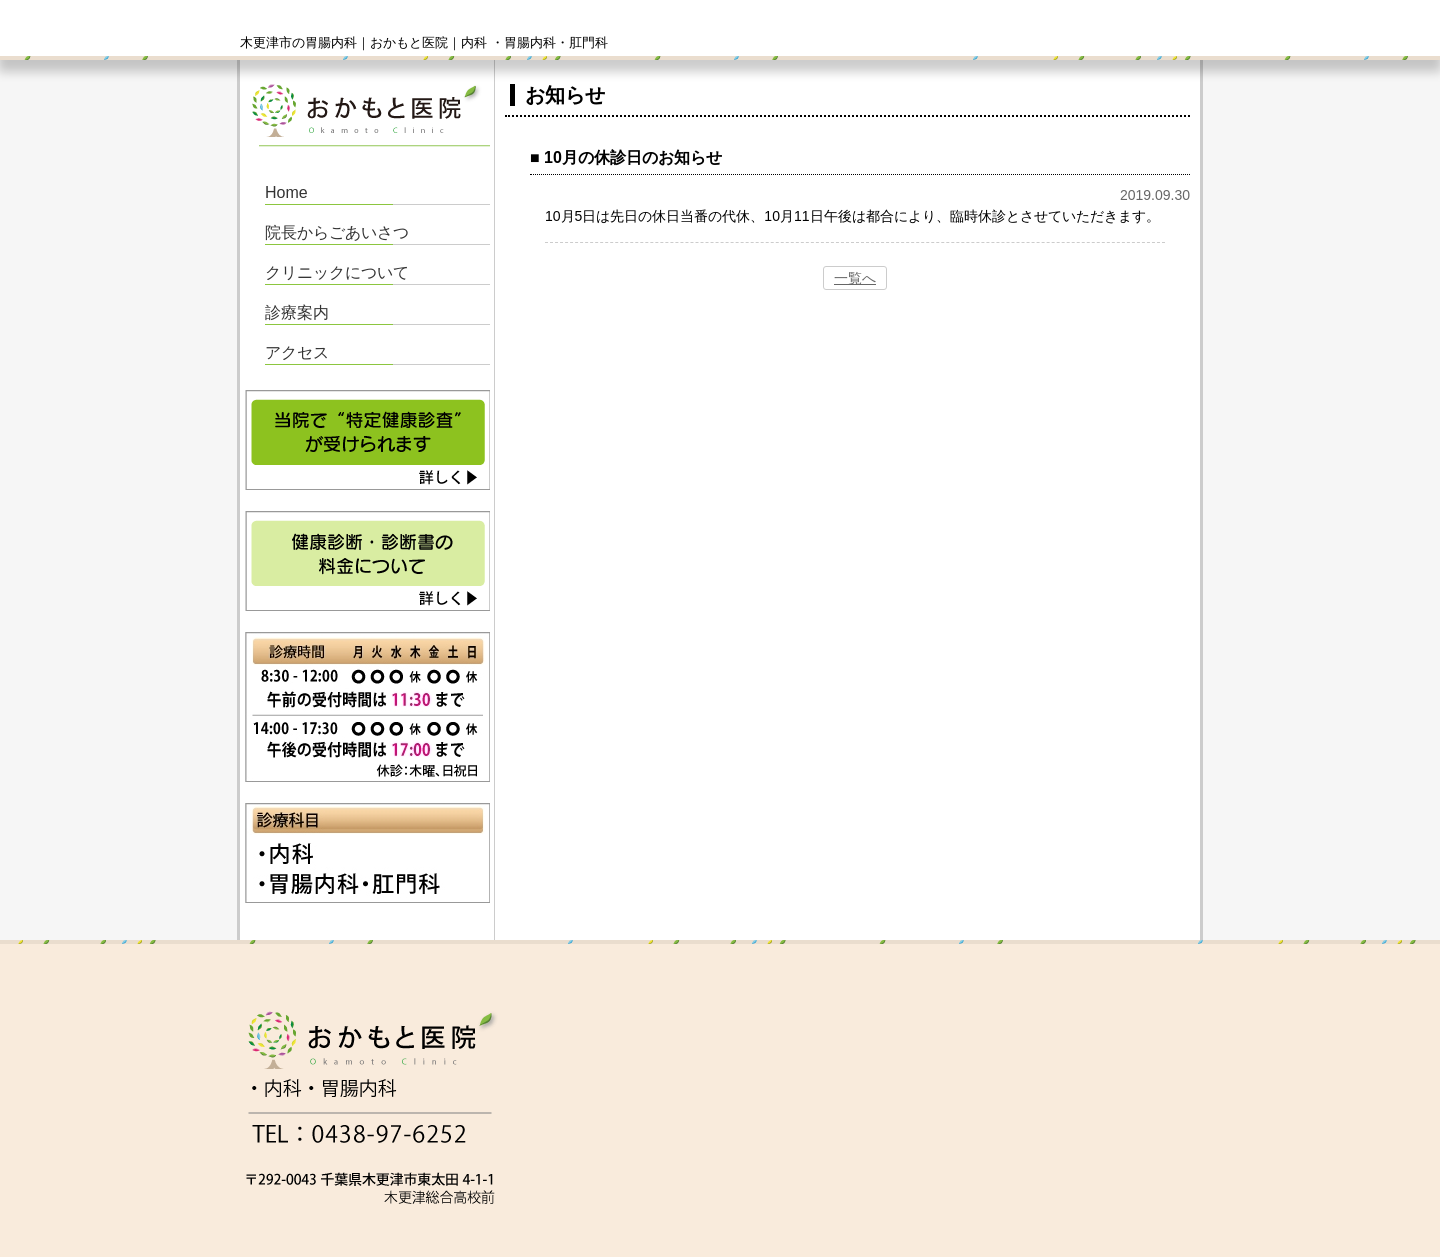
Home (286, 192)
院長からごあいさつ (337, 232)
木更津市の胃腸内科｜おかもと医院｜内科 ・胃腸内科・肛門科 (424, 42)
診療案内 (297, 312)
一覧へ (855, 278)
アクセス (297, 352)
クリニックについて (337, 272)
